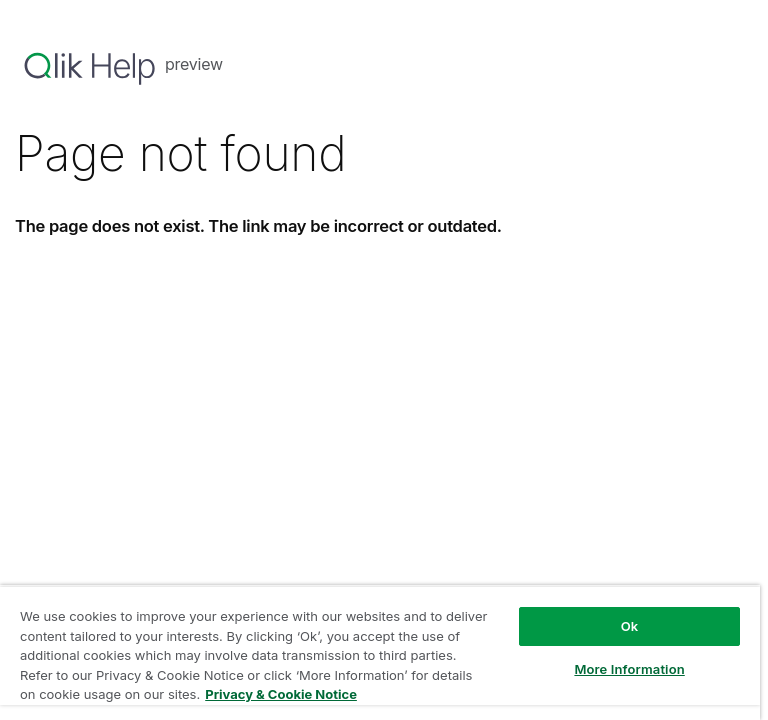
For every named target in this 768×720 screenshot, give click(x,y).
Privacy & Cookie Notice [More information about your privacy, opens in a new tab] (281, 694)
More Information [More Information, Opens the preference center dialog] (629, 669)
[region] (380, 652)
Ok (630, 626)
